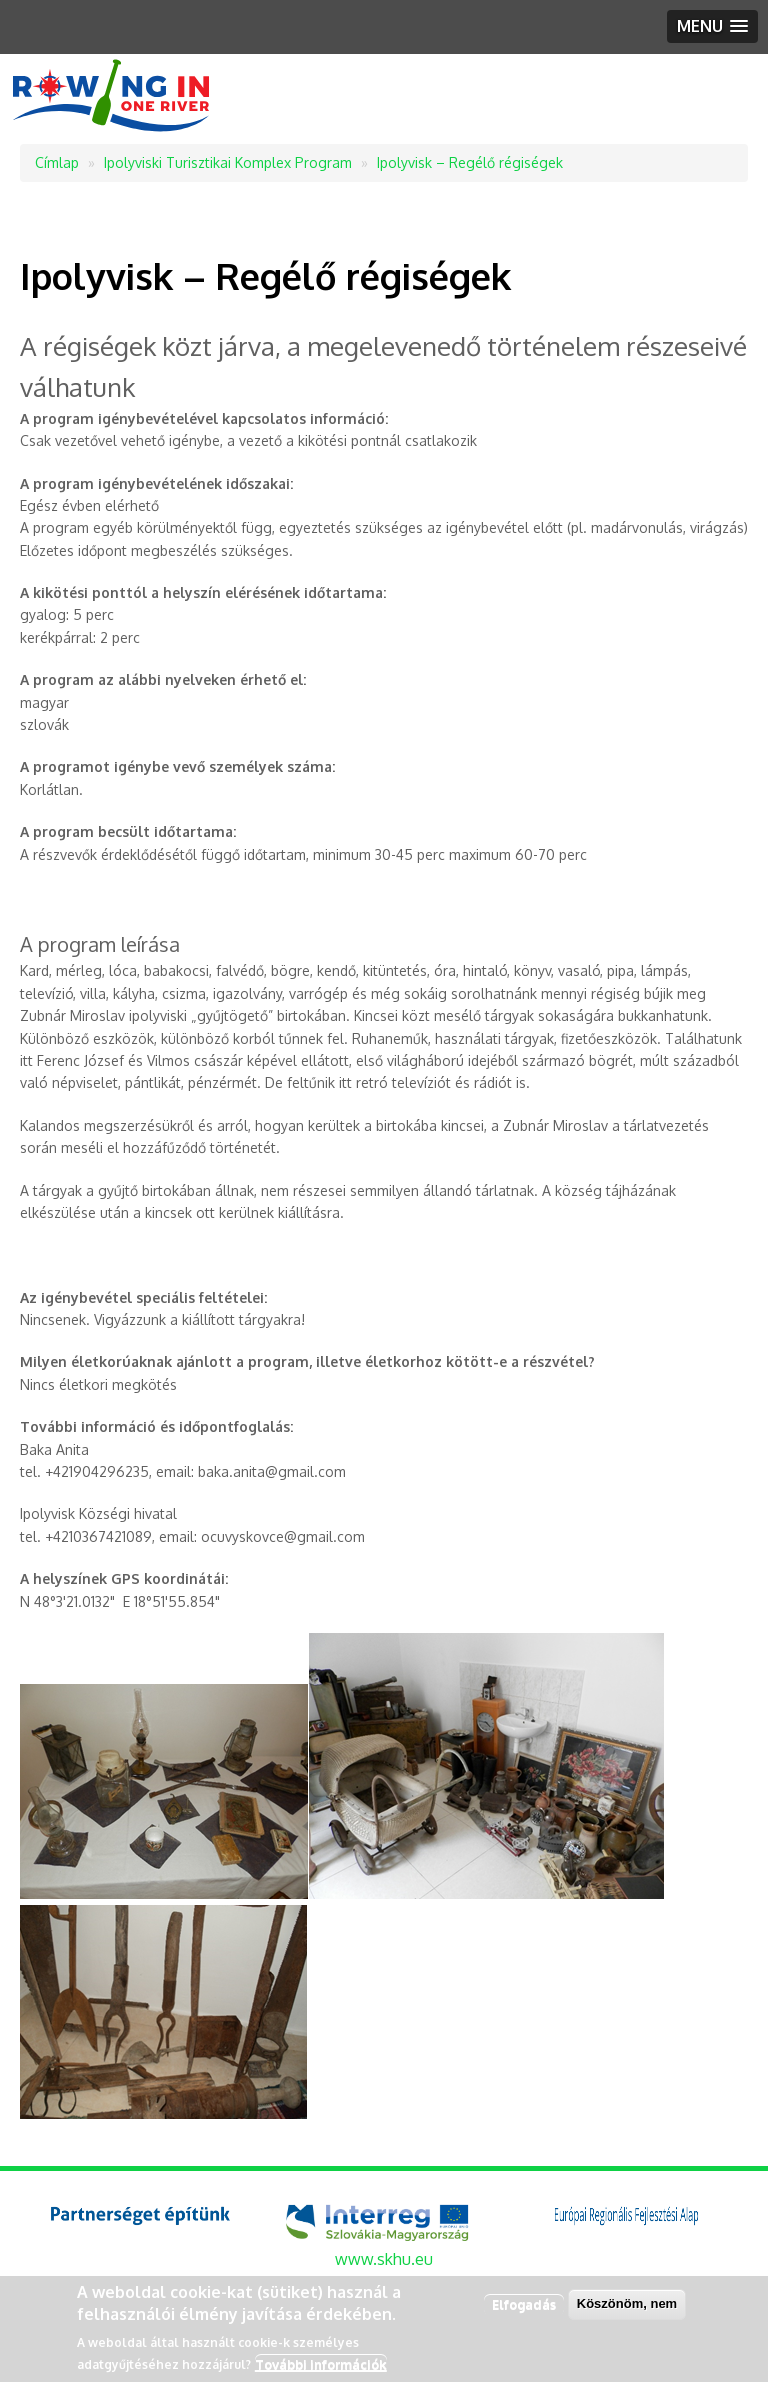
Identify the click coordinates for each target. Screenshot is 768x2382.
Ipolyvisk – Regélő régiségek (470, 162)
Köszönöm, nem (627, 2303)
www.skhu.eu (384, 2259)
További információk (321, 2364)
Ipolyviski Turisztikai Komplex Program (228, 162)
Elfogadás (524, 2304)
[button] (712, 26)
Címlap (57, 162)
